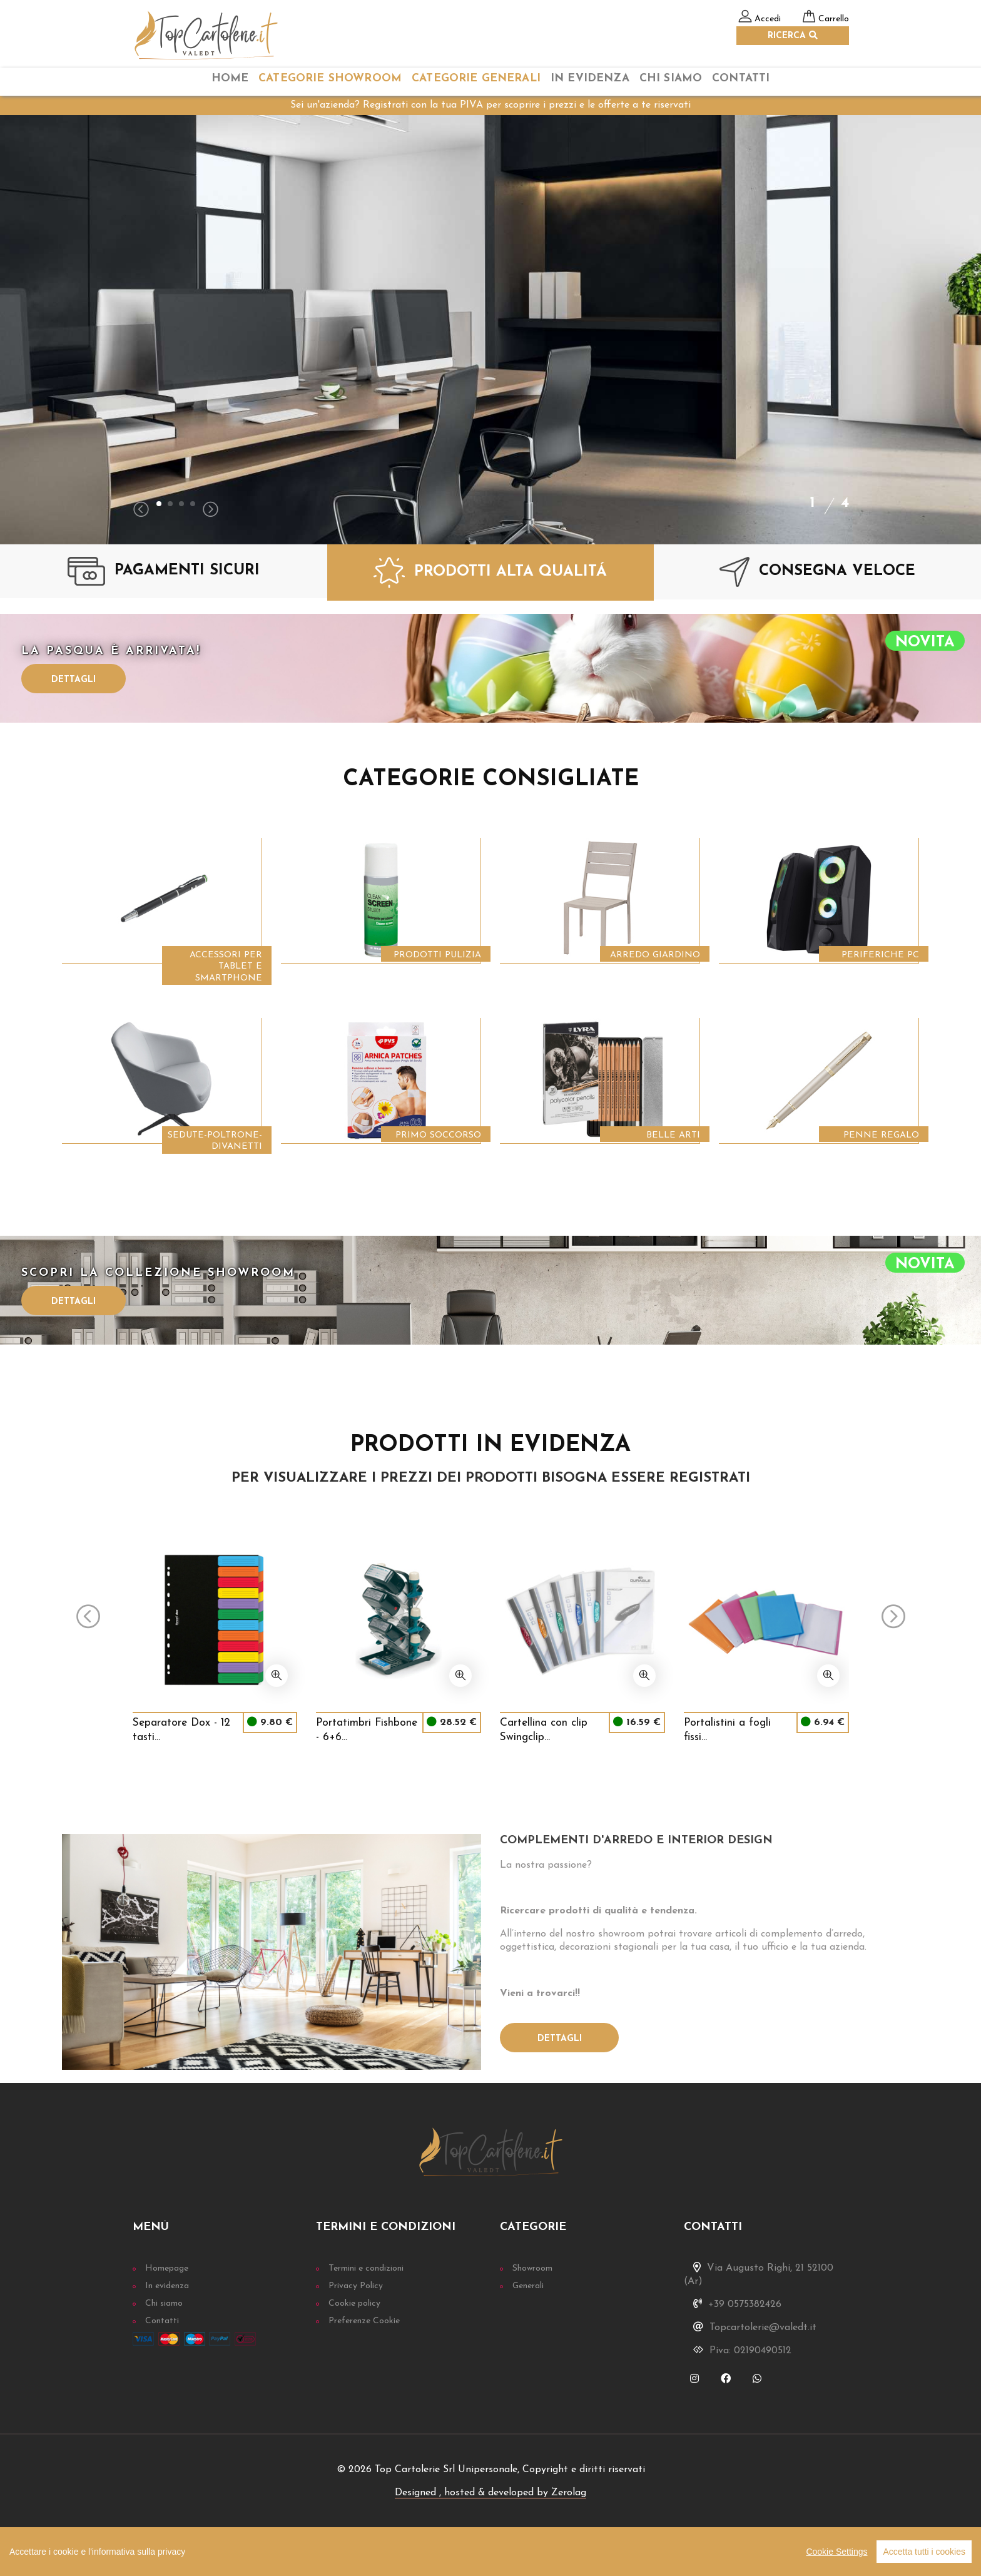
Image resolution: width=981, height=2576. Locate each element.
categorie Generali (476, 78)
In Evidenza (590, 78)
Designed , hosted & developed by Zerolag (490, 2493)
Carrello (833, 19)
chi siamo (670, 78)
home (230, 78)
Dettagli (73, 680)
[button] (158, 503)
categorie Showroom (330, 78)
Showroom (532, 2268)
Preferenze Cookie (364, 2321)
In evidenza (167, 2286)
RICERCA (793, 36)
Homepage (166, 2268)
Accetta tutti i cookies (924, 2552)
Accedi (768, 19)
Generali (528, 2286)
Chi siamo (164, 2303)
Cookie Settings (836, 2552)
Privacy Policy (355, 2286)
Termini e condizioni (366, 2268)
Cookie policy (354, 2303)
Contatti (741, 78)
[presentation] (141, 511)
